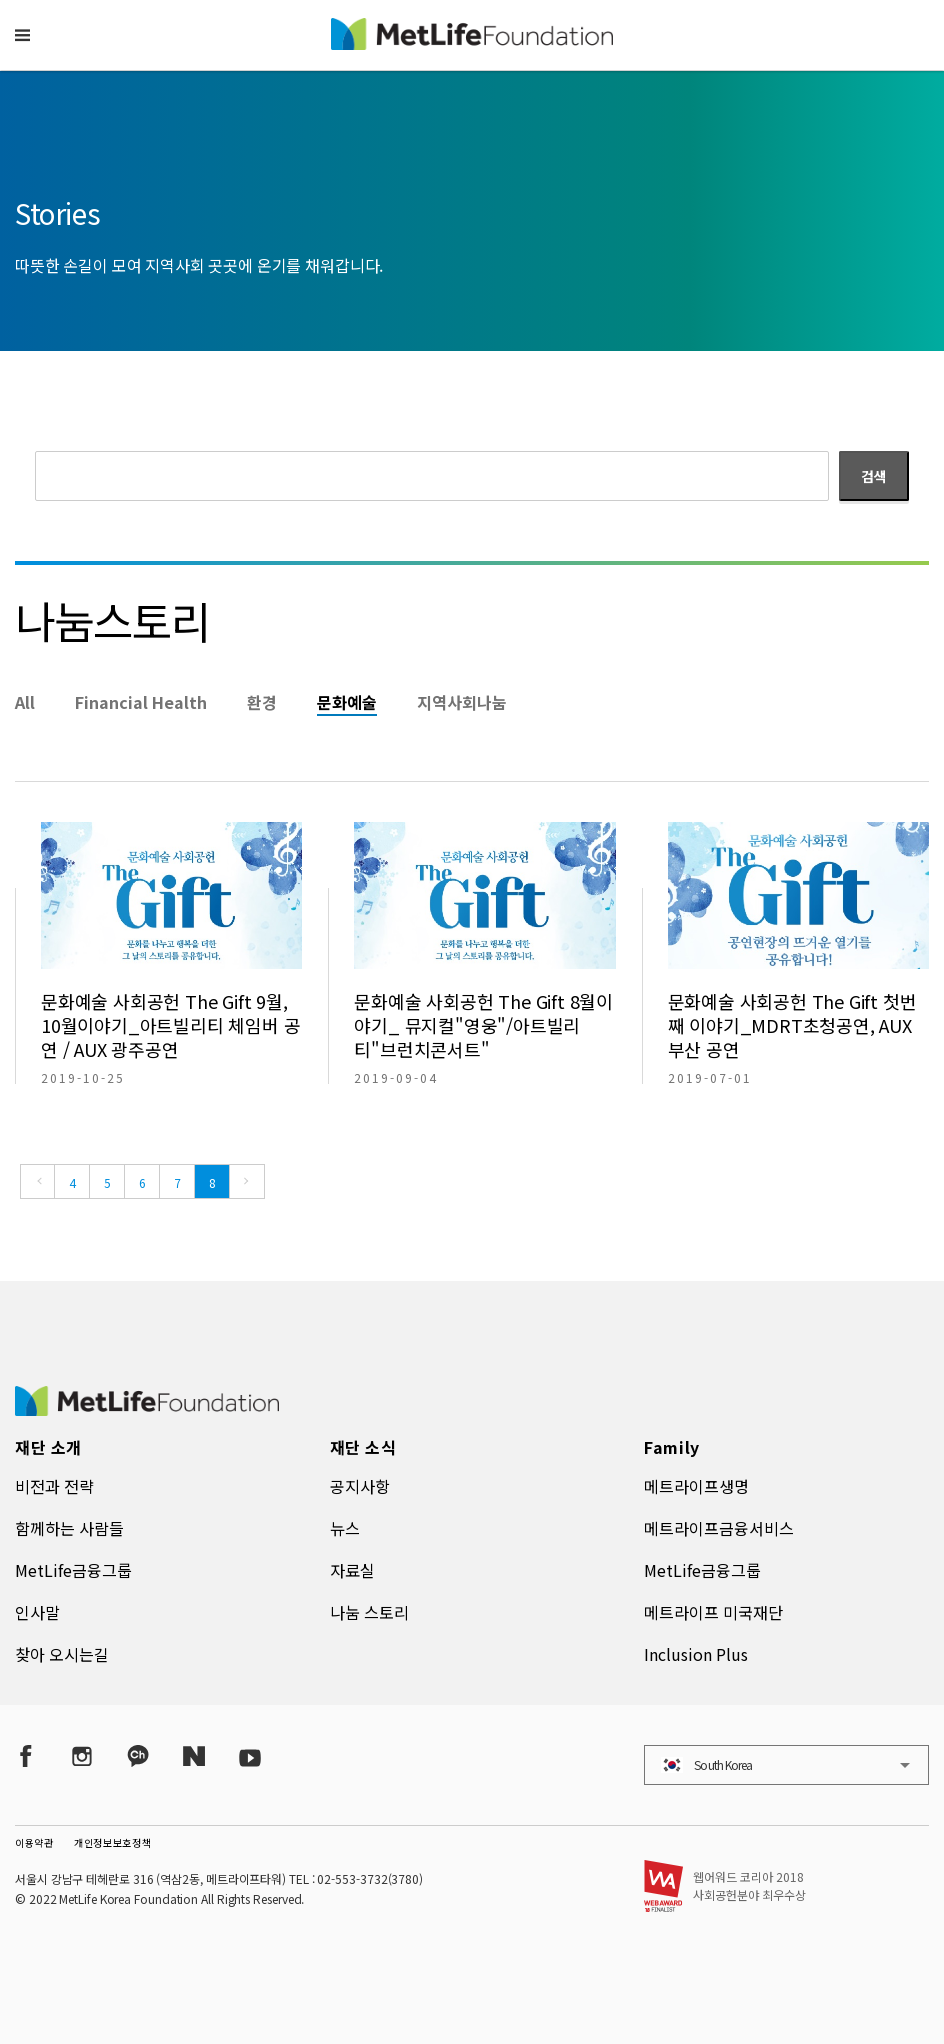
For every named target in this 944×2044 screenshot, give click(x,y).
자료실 (352, 1570)
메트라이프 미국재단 (713, 1612)
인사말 (37, 1612)
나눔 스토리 (369, 1612)
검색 (874, 476)
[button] (22, 35)
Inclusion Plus (696, 1654)
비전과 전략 (54, 1486)
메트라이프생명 (696, 1486)
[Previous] (37, 1181)
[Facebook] (26, 1756)
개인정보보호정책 (113, 1842)
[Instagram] (82, 1756)
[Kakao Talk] (138, 1756)
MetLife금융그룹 (73, 1570)
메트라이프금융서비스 (719, 1528)
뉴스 (345, 1528)
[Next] (247, 1181)
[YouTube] (250, 1756)
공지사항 (360, 1486)
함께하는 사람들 (69, 1528)
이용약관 (34, 1842)
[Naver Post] (194, 1756)
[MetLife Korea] (147, 1409)
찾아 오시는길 (62, 1654)
